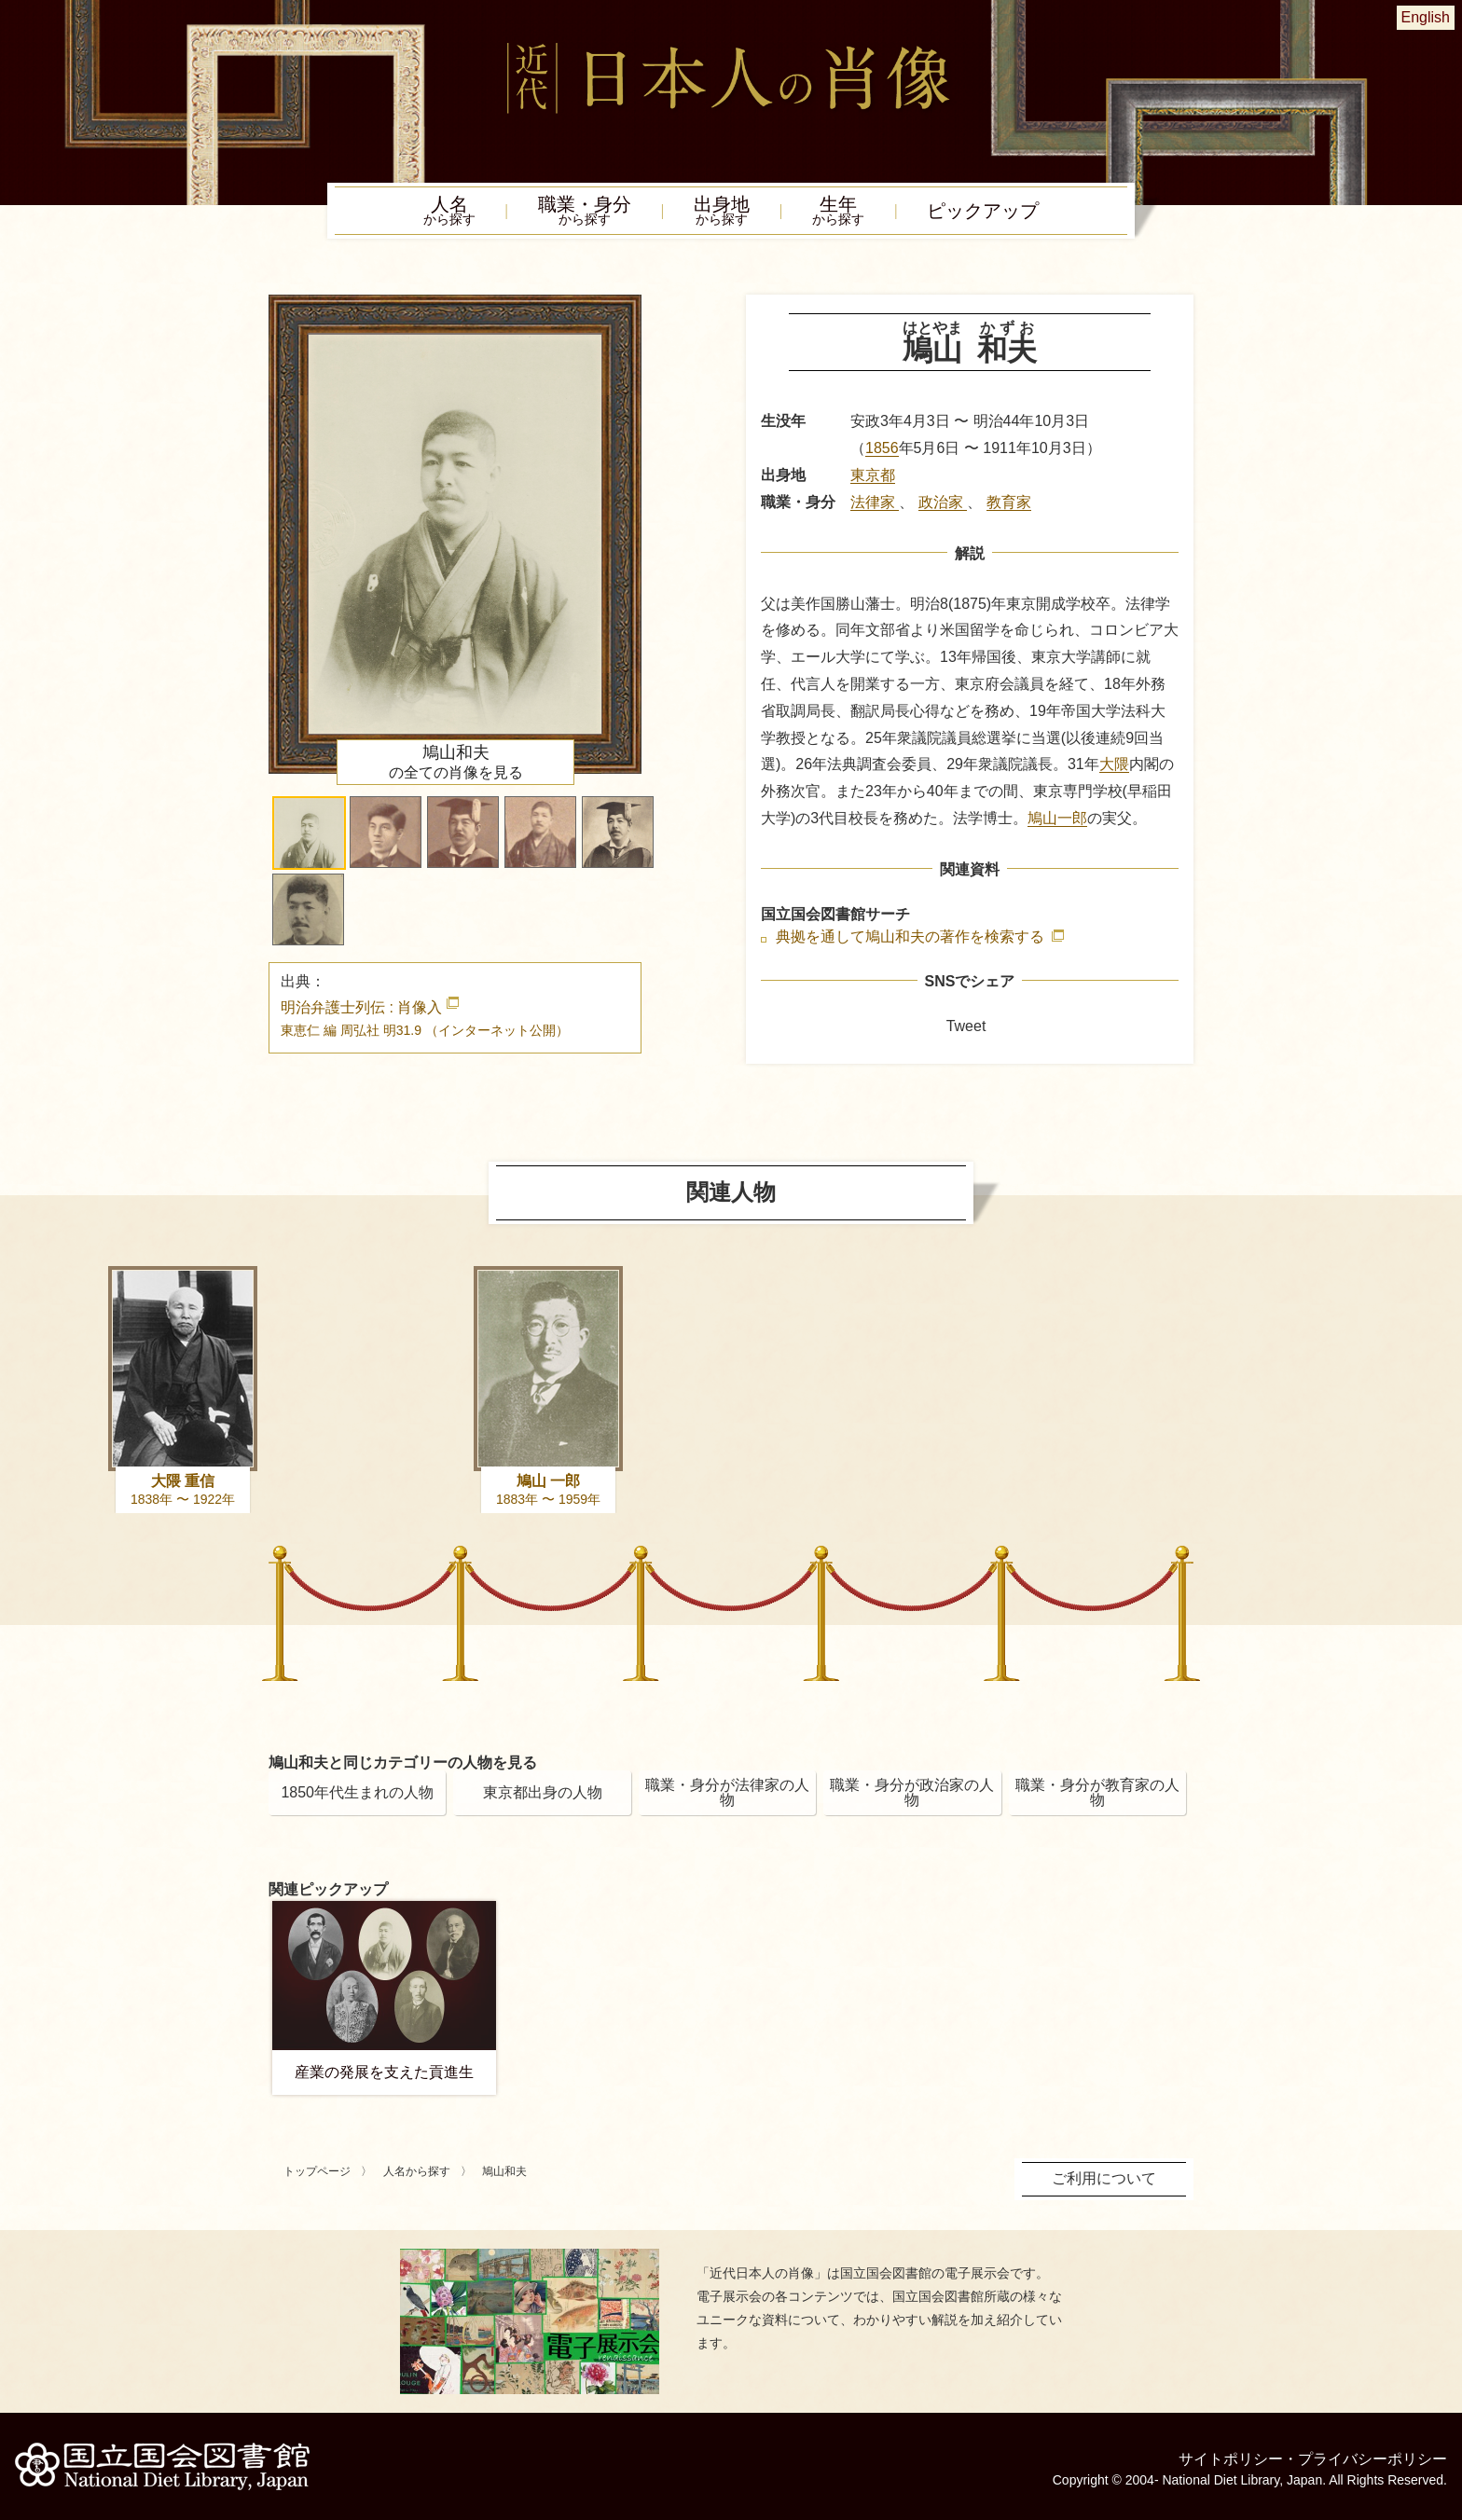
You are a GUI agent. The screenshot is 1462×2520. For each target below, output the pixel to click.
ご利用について (1104, 2178)
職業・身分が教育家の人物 (1097, 1792)
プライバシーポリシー (1372, 2459)
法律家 (874, 502)
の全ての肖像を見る (456, 761)
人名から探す (416, 2171)
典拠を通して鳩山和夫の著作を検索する (912, 937)
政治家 (942, 502)
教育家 (1008, 502)
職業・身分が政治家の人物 (912, 1792)
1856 (882, 448)
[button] (309, 833)
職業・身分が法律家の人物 (727, 1792)
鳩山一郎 (1057, 818)
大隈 (1114, 764)
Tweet (966, 1026)
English (1425, 17)
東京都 (872, 475)
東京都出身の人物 (542, 1792)
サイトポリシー (1231, 2459)
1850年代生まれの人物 (357, 1792)
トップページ (317, 2171)
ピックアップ (983, 210)
